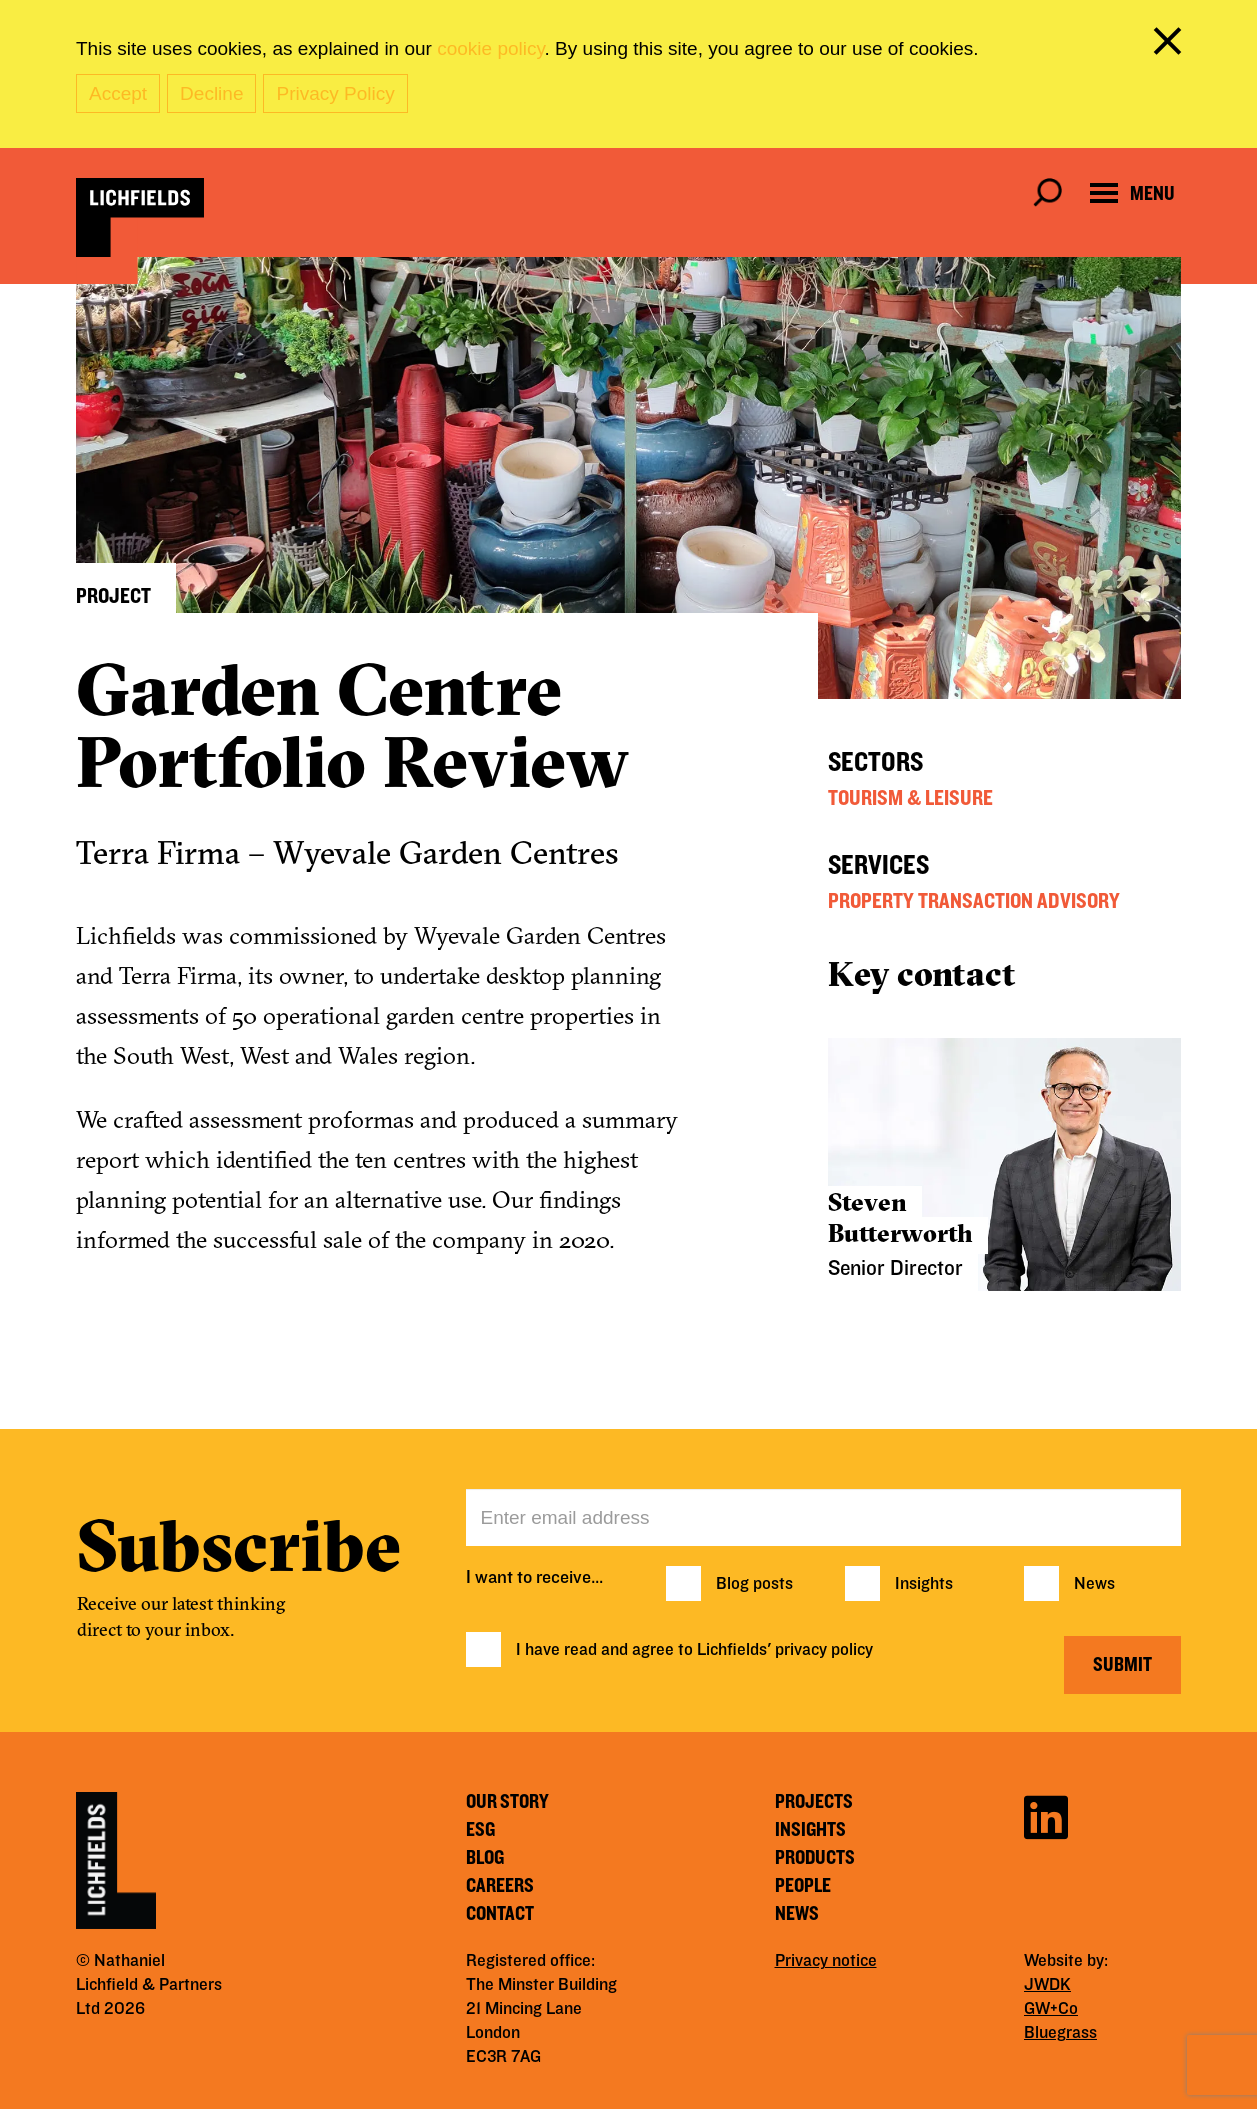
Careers (500, 1886)
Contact (500, 1914)
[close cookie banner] (1171, 45)
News (1094, 1584)
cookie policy (490, 48)
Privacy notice (826, 1961)
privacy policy (824, 1650)
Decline (211, 93)
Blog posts (754, 1584)
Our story (507, 1802)
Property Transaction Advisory (974, 901)
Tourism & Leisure (910, 798)
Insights (924, 1584)
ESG (480, 1830)
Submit (1122, 1665)
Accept (118, 93)
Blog (485, 1858)
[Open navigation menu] (1132, 193)
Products (815, 1858)
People (803, 1886)
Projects (814, 1802)
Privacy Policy (335, 93)
